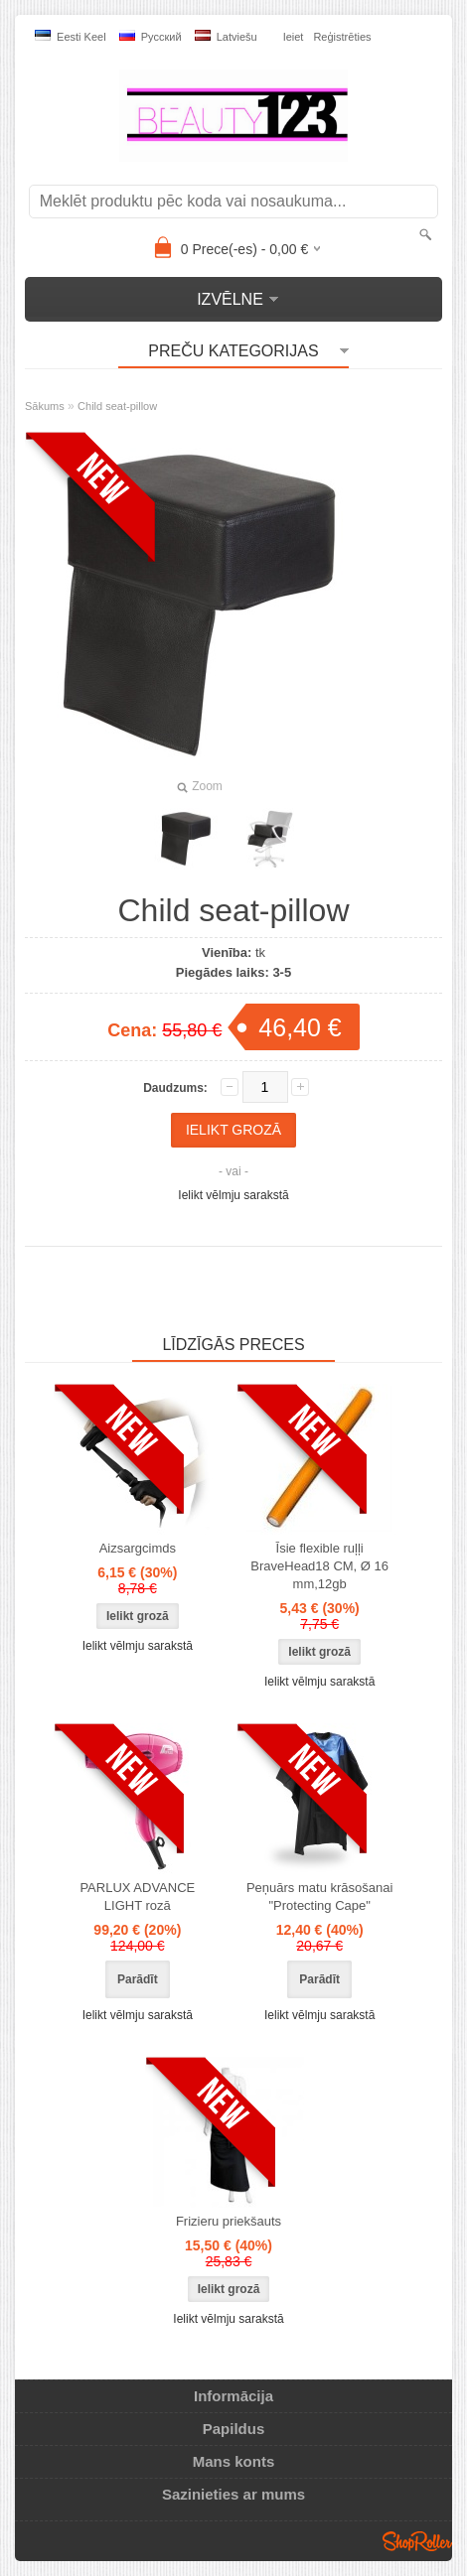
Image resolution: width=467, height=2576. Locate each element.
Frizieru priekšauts (228, 2221)
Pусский (150, 36)
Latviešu (226, 36)
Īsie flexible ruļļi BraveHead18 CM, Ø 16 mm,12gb (319, 1566)
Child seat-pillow (117, 406)
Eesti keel (70, 36)
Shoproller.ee (417, 2541)
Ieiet (293, 37)
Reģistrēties (342, 37)
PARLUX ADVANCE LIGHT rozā (137, 1896)
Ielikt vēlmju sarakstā (233, 1195)
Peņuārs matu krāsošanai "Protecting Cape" (319, 1896)
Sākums (45, 406)
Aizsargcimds (137, 1548)
